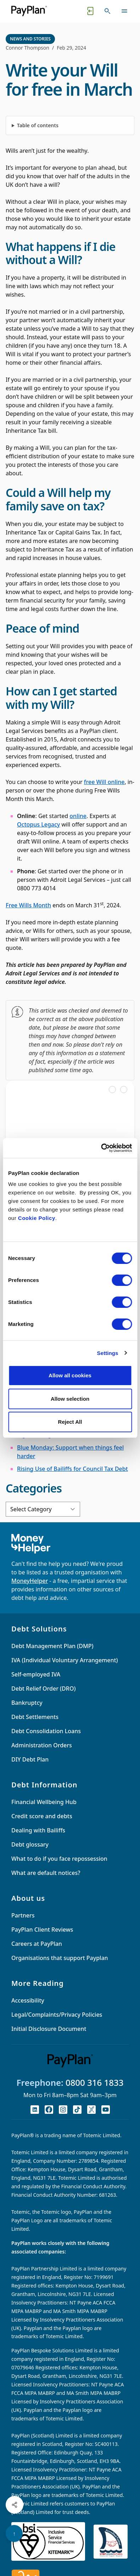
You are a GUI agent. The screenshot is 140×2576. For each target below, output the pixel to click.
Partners (23, 1915)
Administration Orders (41, 1745)
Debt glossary (30, 1844)
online (77, 816)
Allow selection (70, 1399)
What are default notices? (45, 1873)
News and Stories (30, 39)
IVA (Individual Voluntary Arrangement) (64, 1660)
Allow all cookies (70, 1375)
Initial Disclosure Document (48, 2029)
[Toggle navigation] (124, 11)
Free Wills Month (28, 905)
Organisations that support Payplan (59, 1958)
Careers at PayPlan (36, 1944)
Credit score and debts (41, 1816)
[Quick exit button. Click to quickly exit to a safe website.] (90, 11)
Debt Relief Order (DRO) (43, 1688)
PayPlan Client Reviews (42, 1929)
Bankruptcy (27, 1703)
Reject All (70, 1422)
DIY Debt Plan (30, 1759)
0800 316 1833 (95, 2082)
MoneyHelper (29, 1581)
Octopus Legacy (38, 824)
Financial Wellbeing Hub (44, 1802)
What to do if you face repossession (59, 1859)
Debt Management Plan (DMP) (52, 1646)
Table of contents (37, 125)
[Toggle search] (107, 11)
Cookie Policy (36, 1218)
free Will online (104, 782)
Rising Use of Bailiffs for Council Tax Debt (72, 1469)
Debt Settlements (34, 1717)
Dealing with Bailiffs (38, 1830)
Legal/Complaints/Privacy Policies (56, 2014)
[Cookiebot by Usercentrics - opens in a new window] (101, 1148)
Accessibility (27, 2000)
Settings (107, 1353)
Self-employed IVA (35, 1674)
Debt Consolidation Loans (46, 1731)
